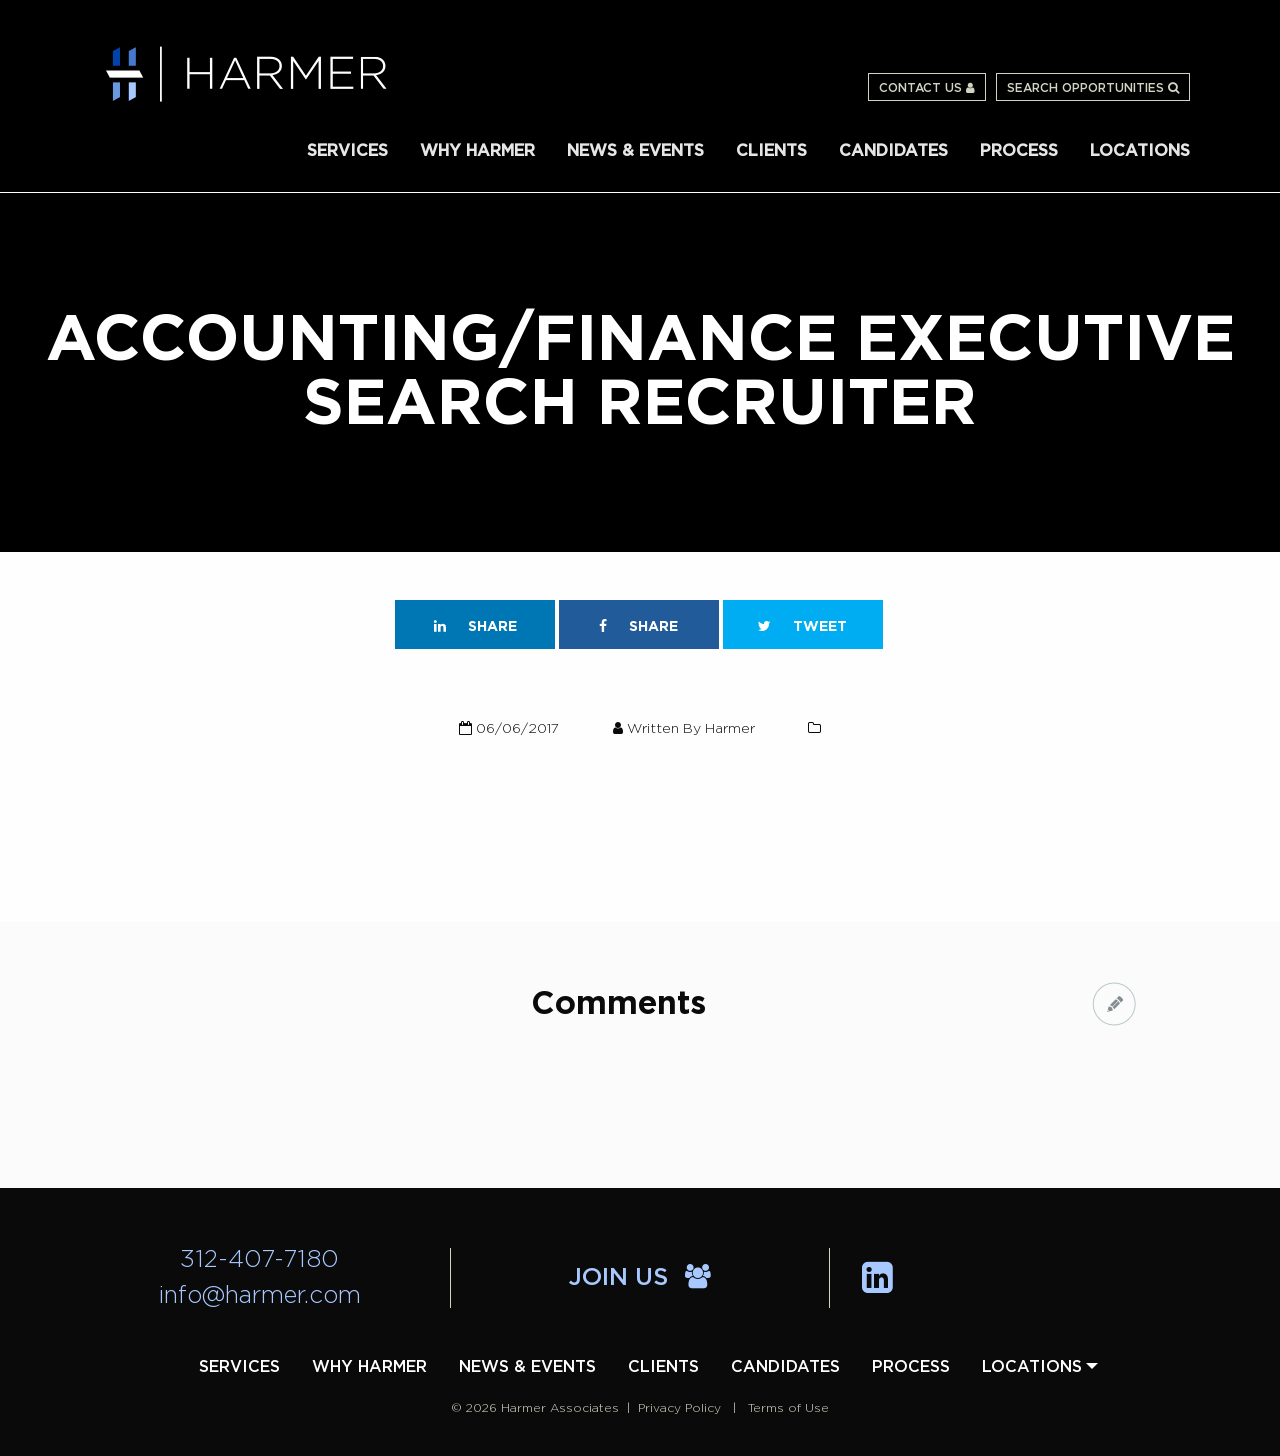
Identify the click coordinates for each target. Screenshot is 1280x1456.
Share (475, 626)
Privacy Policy (679, 1408)
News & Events (635, 151)
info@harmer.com (260, 1296)
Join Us (640, 1278)
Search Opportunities (1093, 88)
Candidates (893, 151)
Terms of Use (788, 1408)
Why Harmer (477, 151)
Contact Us (927, 88)
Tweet (802, 626)
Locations (1140, 151)
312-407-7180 (259, 1260)
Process (1019, 151)
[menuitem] (347, 149)
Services (347, 151)
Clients (771, 151)
